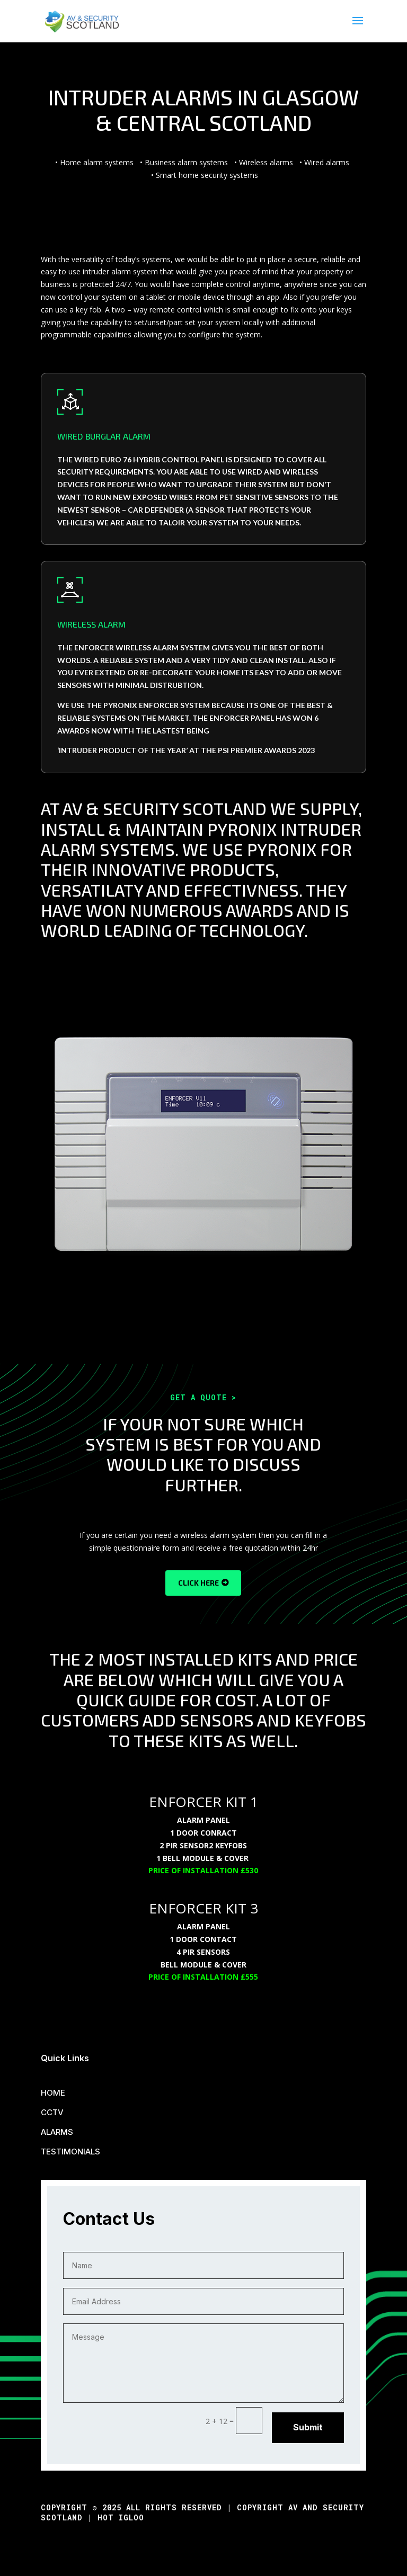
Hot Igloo (121, 2517)
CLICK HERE (198, 1582)
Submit (308, 2427)
